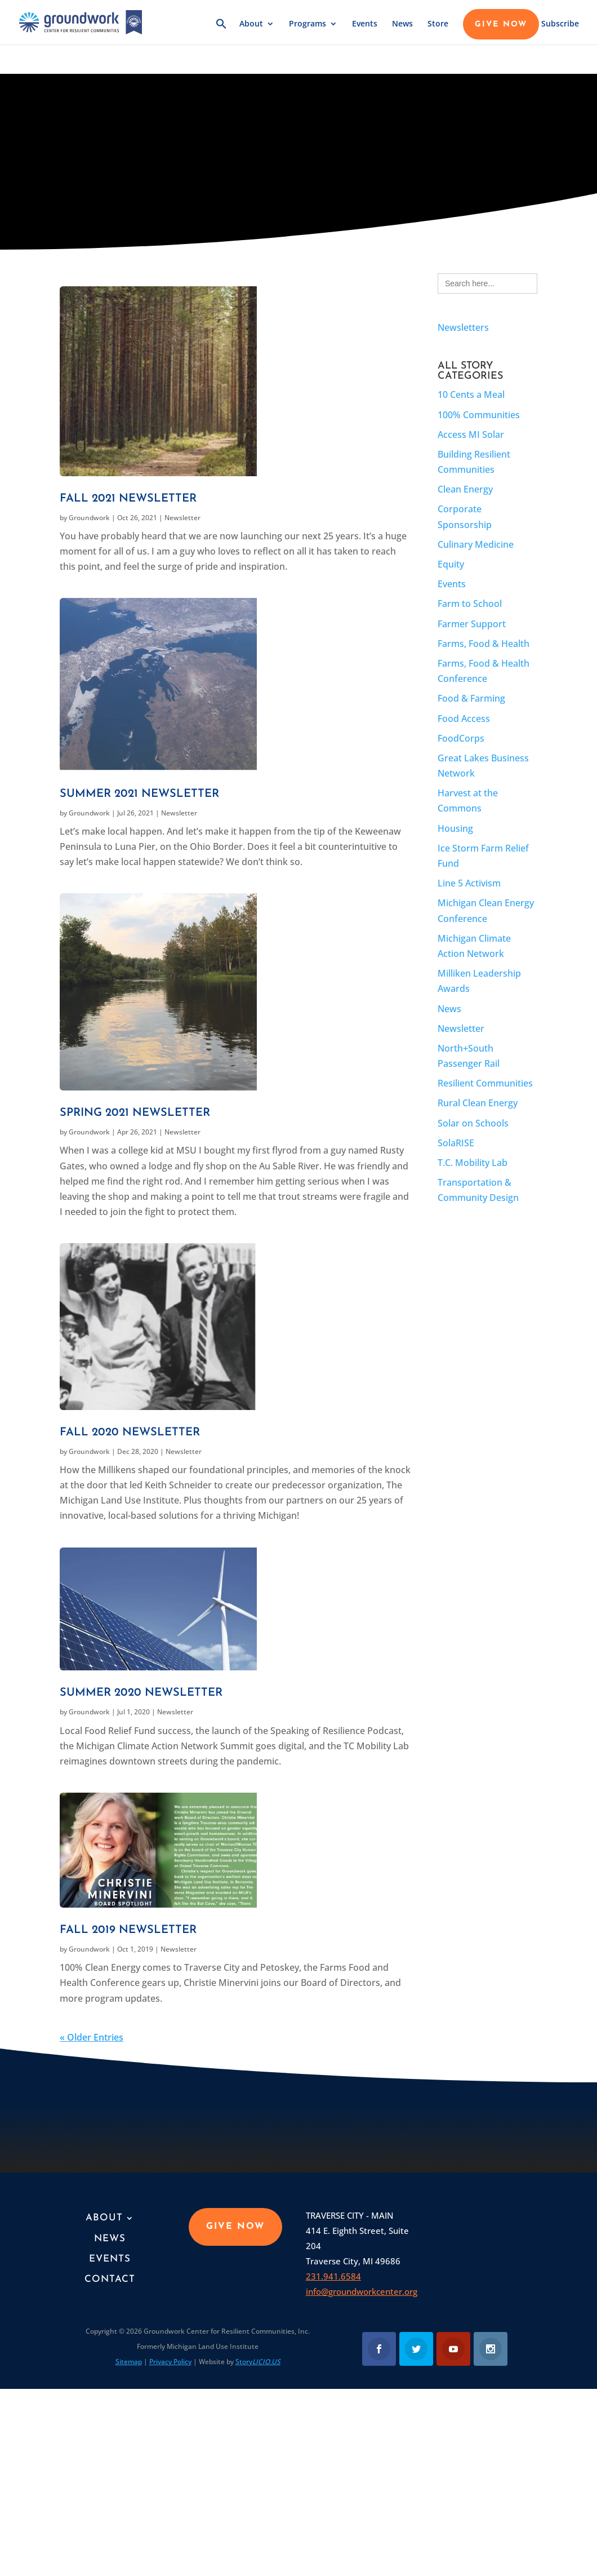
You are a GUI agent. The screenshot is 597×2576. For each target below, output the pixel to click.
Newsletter (182, 517)
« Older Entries (91, 2037)
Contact (109, 2279)
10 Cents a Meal (471, 394)
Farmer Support (472, 624)
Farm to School (470, 603)
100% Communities (479, 415)
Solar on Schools (473, 1123)
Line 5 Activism (469, 883)
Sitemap (128, 2361)
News (402, 32)
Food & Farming (471, 698)
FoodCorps (461, 738)
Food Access (464, 718)
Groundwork (89, 517)
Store (437, 32)
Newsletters (463, 327)
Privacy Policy (170, 2361)
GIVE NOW (501, 33)
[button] (221, 39)
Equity (451, 564)
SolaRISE (456, 1143)
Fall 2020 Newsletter (130, 1432)
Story (257, 2361)
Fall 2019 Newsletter (128, 1930)
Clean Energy (465, 489)
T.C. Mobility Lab (472, 1162)
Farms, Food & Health (483, 643)
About (251, 32)
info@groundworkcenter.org (361, 2291)
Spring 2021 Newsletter (135, 1113)
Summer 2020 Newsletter (141, 1693)
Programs (307, 32)
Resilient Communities (485, 1083)
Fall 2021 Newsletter (128, 498)
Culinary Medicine (476, 544)
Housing (455, 828)
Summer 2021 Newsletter (139, 794)
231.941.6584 (333, 2276)
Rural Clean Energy (478, 1103)
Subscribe (560, 32)
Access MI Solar (471, 434)
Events (364, 32)
